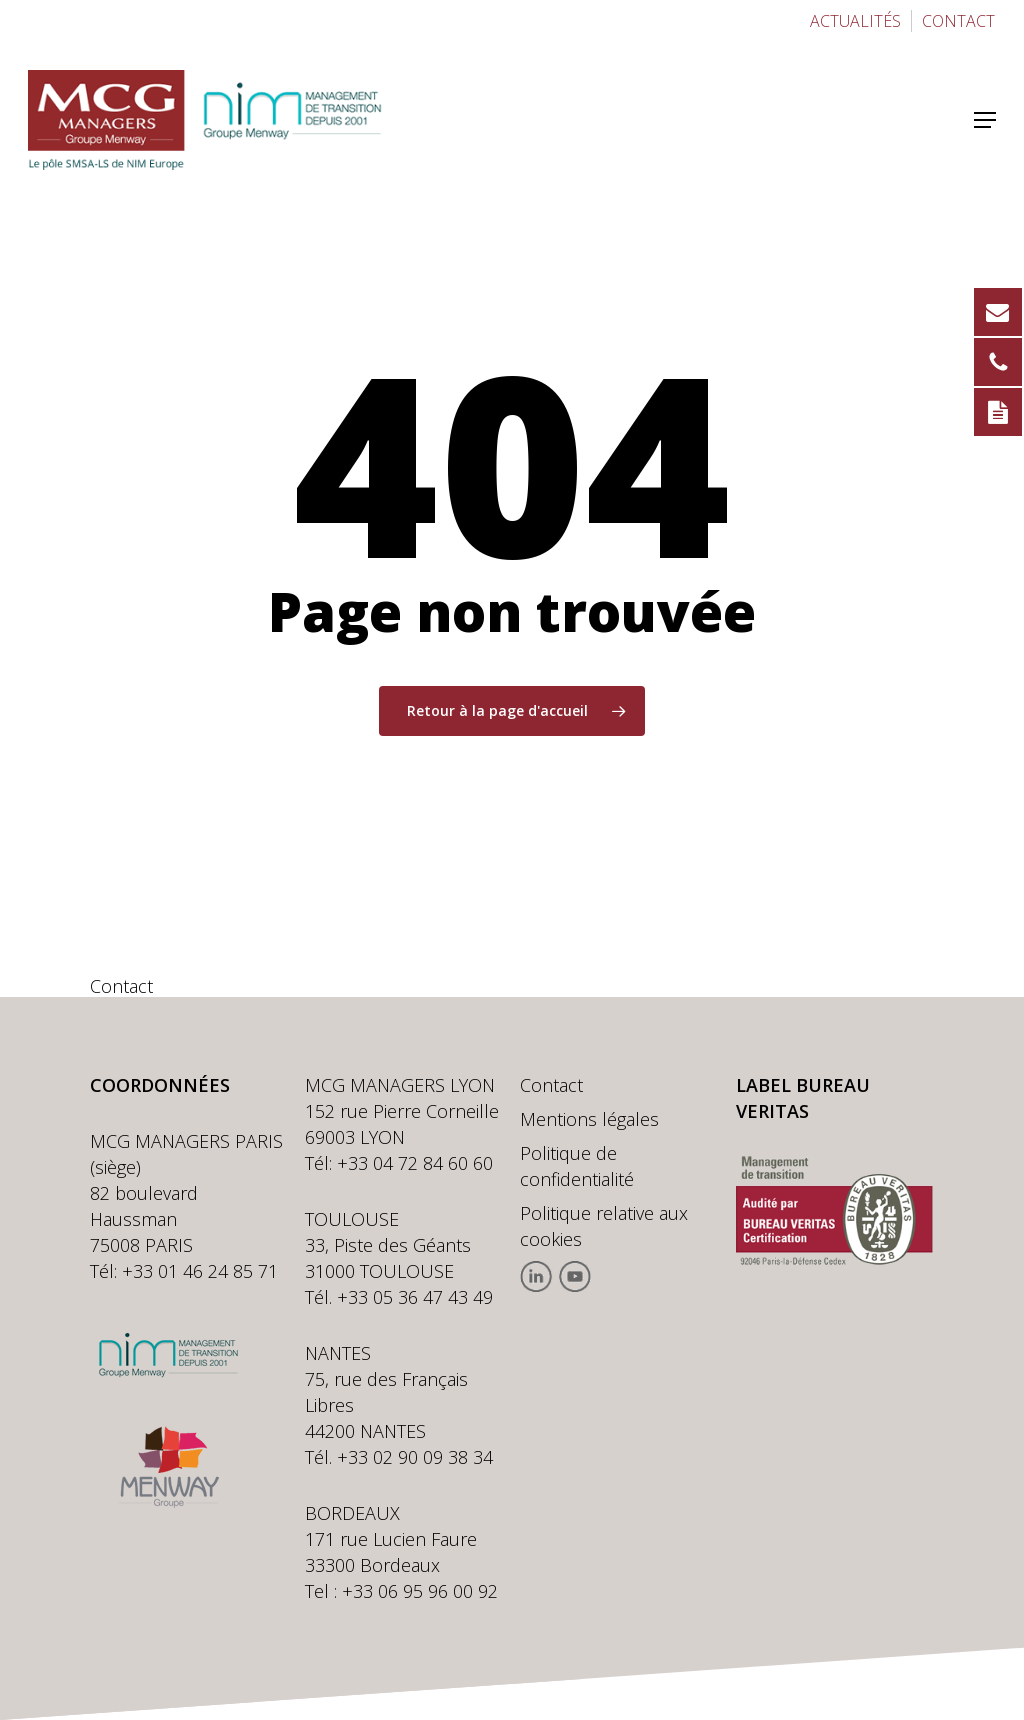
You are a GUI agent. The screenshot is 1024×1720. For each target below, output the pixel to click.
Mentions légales (589, 1119)
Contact (551, 1085)
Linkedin (536, 1276)
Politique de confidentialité (577, 1166)
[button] (985, 120)
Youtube (574, 1276)
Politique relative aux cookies (604, 1226)
